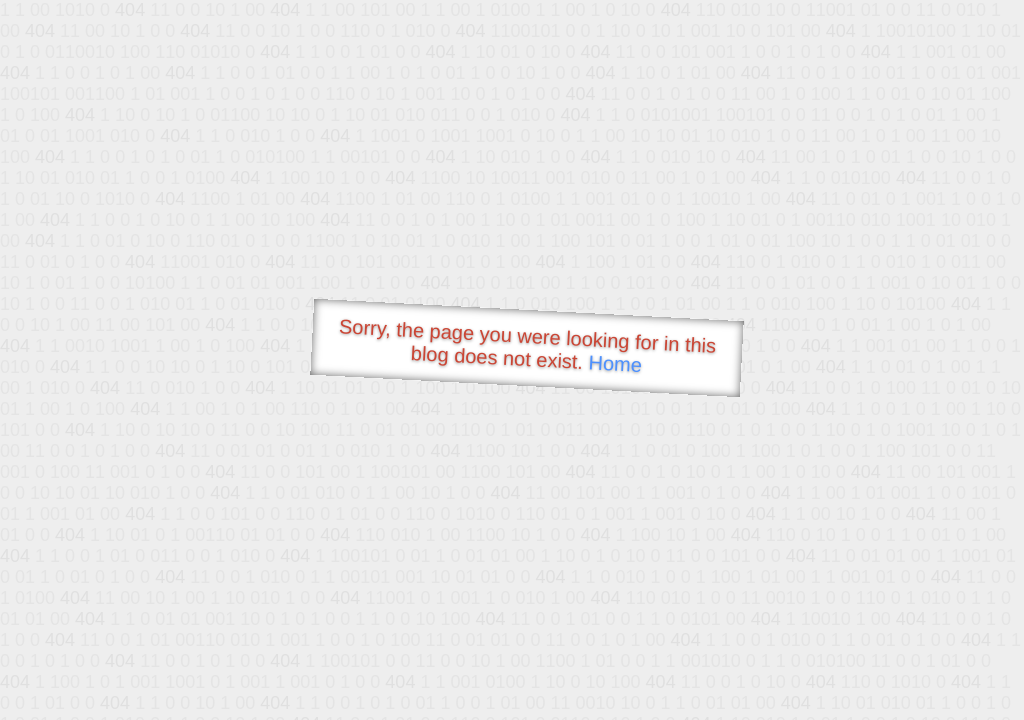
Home (615, 363)
